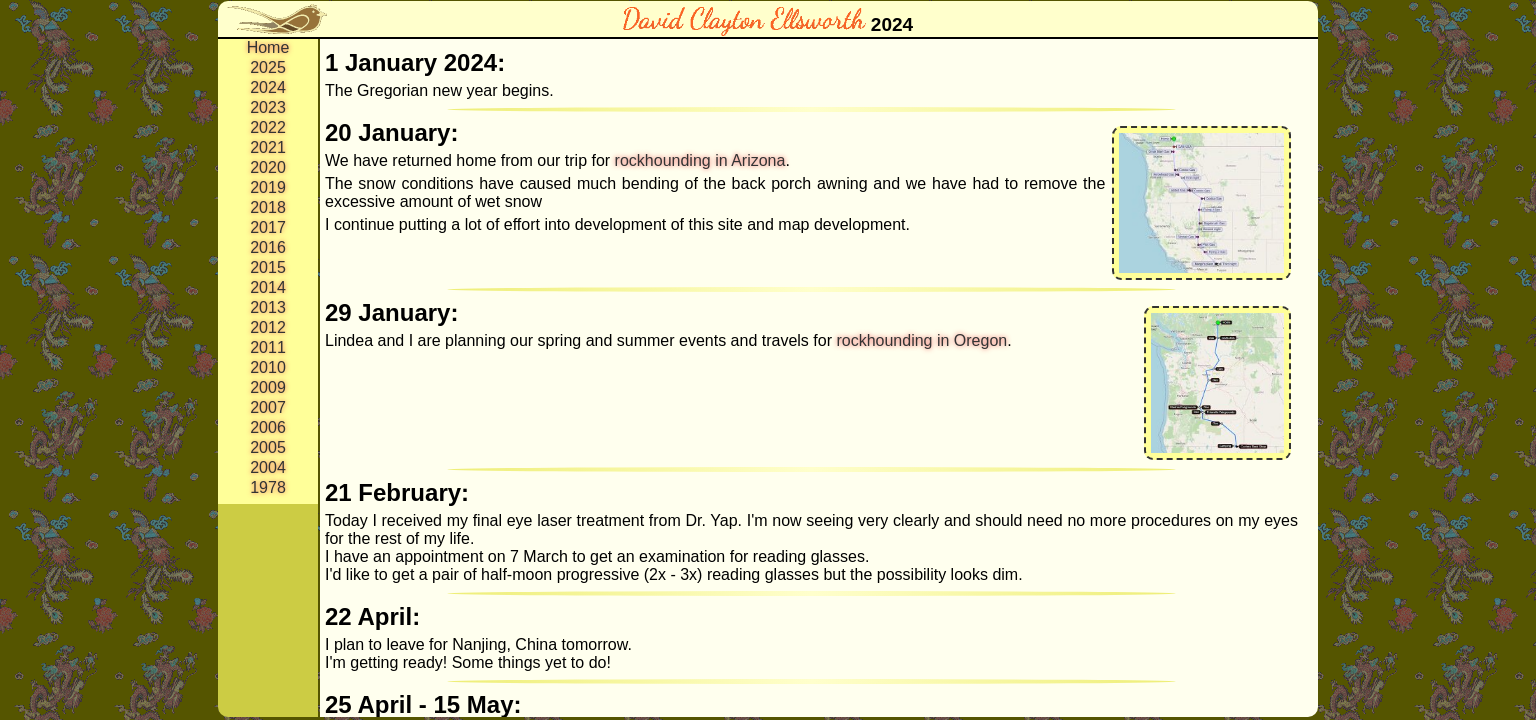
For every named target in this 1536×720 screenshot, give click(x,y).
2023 (268, 107)
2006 (268, 427)
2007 (268, 407)
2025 (268, 67)
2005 (268, 447)
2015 (268, 267)
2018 (268, 207)
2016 (268, 247)
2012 (268, 327)
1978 (268, 487)
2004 (268, 467)
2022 (268, 127)
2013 (268, 307)
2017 (268, 227)
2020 (268, 167)
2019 (268, 187)
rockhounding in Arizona (700, 160)
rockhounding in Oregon (921, 340)
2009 (268, 387)
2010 (268, 367)
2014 (268, 287)
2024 (268, 87)
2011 (268, 347)
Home (268, 47)
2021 (268, 147)
